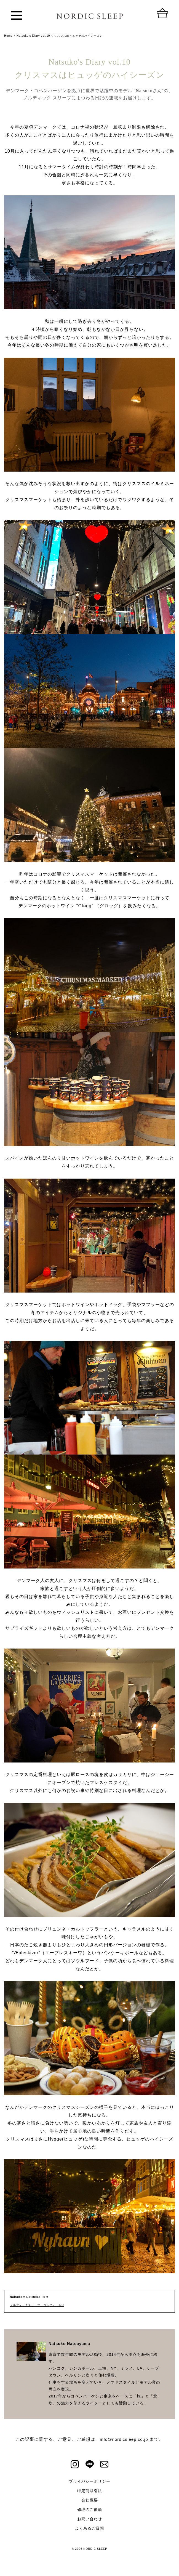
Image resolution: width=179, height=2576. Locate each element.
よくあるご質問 (89, 2528)
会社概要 (89, 2500)
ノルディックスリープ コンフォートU (37, 2305)
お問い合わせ (89, 2519)
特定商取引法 (89, 2491)
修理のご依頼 (89, 2509)
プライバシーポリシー (89, 2481)
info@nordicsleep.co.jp (123, 2439)
